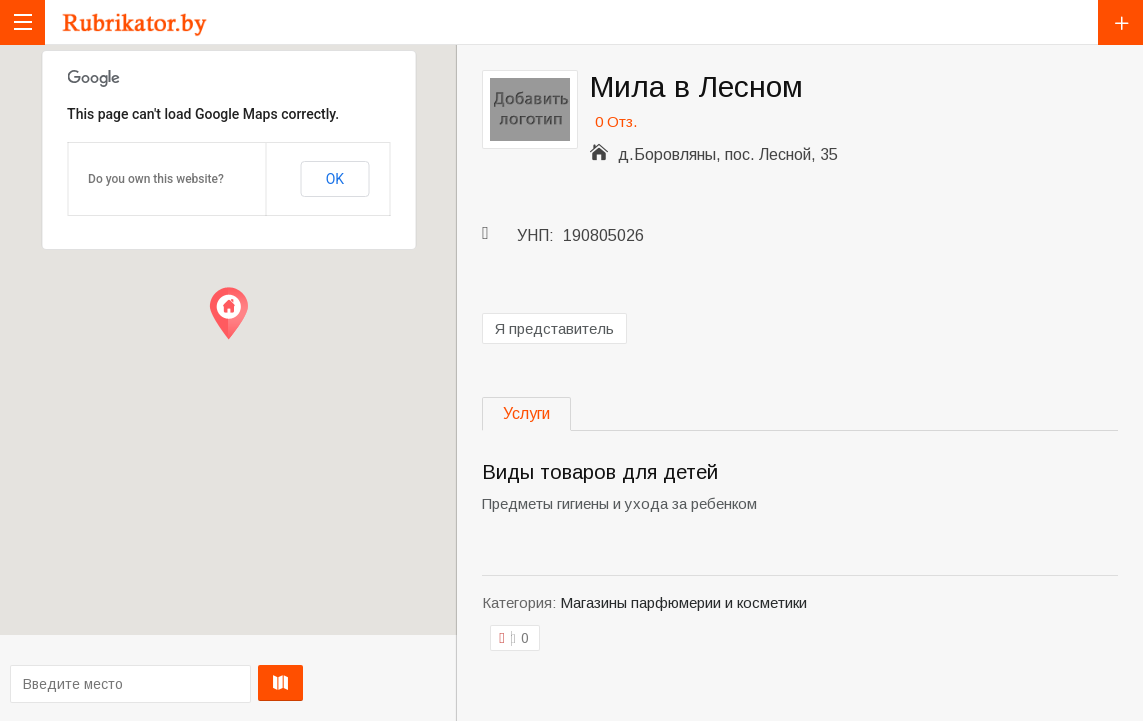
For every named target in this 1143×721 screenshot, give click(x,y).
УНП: (535, 235)
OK (335, 179)
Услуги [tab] (526, 413)
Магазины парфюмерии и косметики (683, 602)
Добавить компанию (1120, 22)
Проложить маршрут (223, 683)
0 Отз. (616, 121)
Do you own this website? (156, 179)
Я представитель (554, 328)
